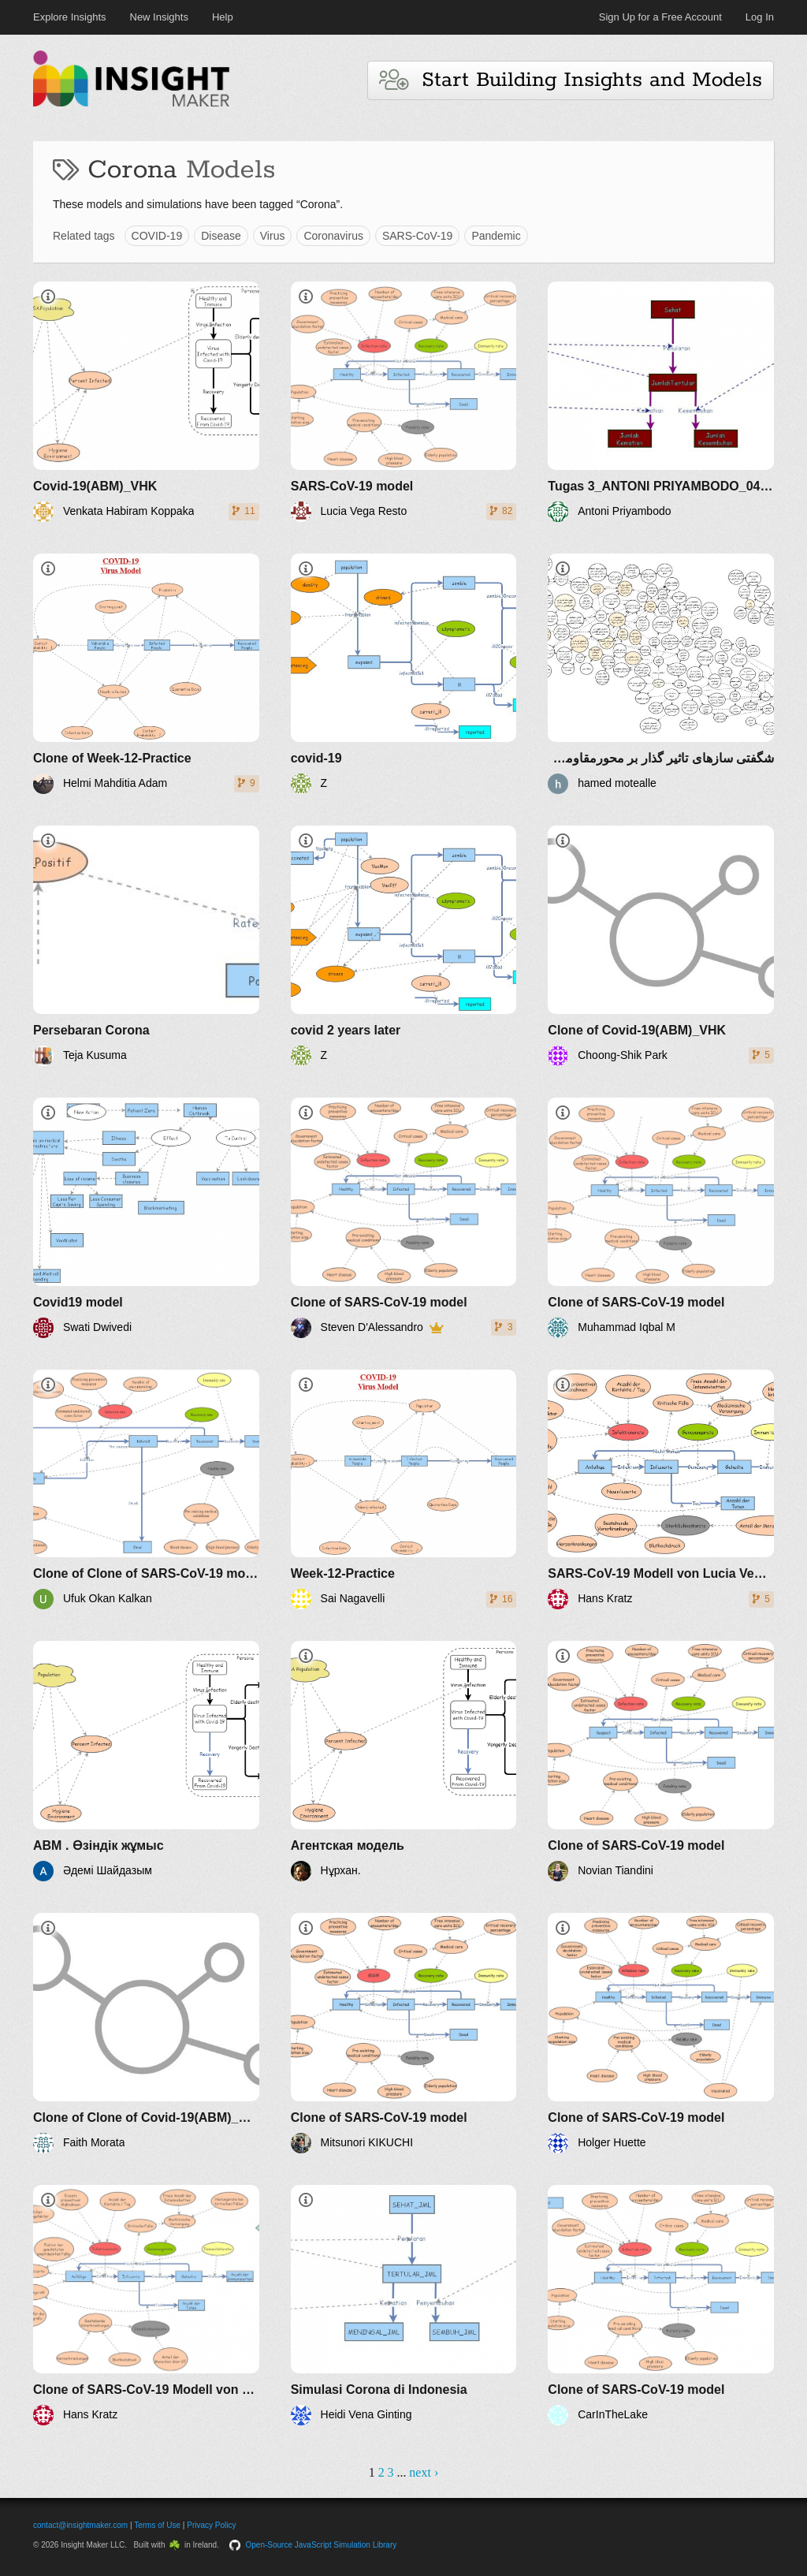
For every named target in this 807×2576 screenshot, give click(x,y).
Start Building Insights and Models (570, 80)
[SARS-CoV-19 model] (404, 401)
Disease (221, 235)
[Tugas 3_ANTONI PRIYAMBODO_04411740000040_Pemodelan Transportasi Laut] (661, 401)
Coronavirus (333, 235)
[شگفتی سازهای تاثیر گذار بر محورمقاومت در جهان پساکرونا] (661, 674)
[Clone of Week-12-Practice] (146, 674)
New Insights (159, 17)
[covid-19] (404, 674)
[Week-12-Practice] (404, 1490)
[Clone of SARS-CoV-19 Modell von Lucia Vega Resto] (146, 2305)
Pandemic (495, 235)
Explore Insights (69, 17)
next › (423, 2472)
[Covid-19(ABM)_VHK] (146, 401)
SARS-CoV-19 (417, 235)
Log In (760, 17)
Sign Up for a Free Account (660, 17)
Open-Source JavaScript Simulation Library (321, 2545)
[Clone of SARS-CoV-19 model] (404, 1218)
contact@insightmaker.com (80, 2525)
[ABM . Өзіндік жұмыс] (146, 1761)
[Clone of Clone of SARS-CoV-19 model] (146, 1490)
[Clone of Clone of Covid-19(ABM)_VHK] (146, 2033)
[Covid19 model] (146, 1218)
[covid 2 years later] (404, 946)
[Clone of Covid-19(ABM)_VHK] (661, 946)
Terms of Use (157, 2525)
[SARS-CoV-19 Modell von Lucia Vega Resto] (661, 1490)
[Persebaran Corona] (146, 946)
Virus (272, 235)
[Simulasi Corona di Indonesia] (404, 2305)
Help (222, 17)
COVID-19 (157, 235)
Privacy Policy (211, 2525)
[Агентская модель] (404, 1761)
